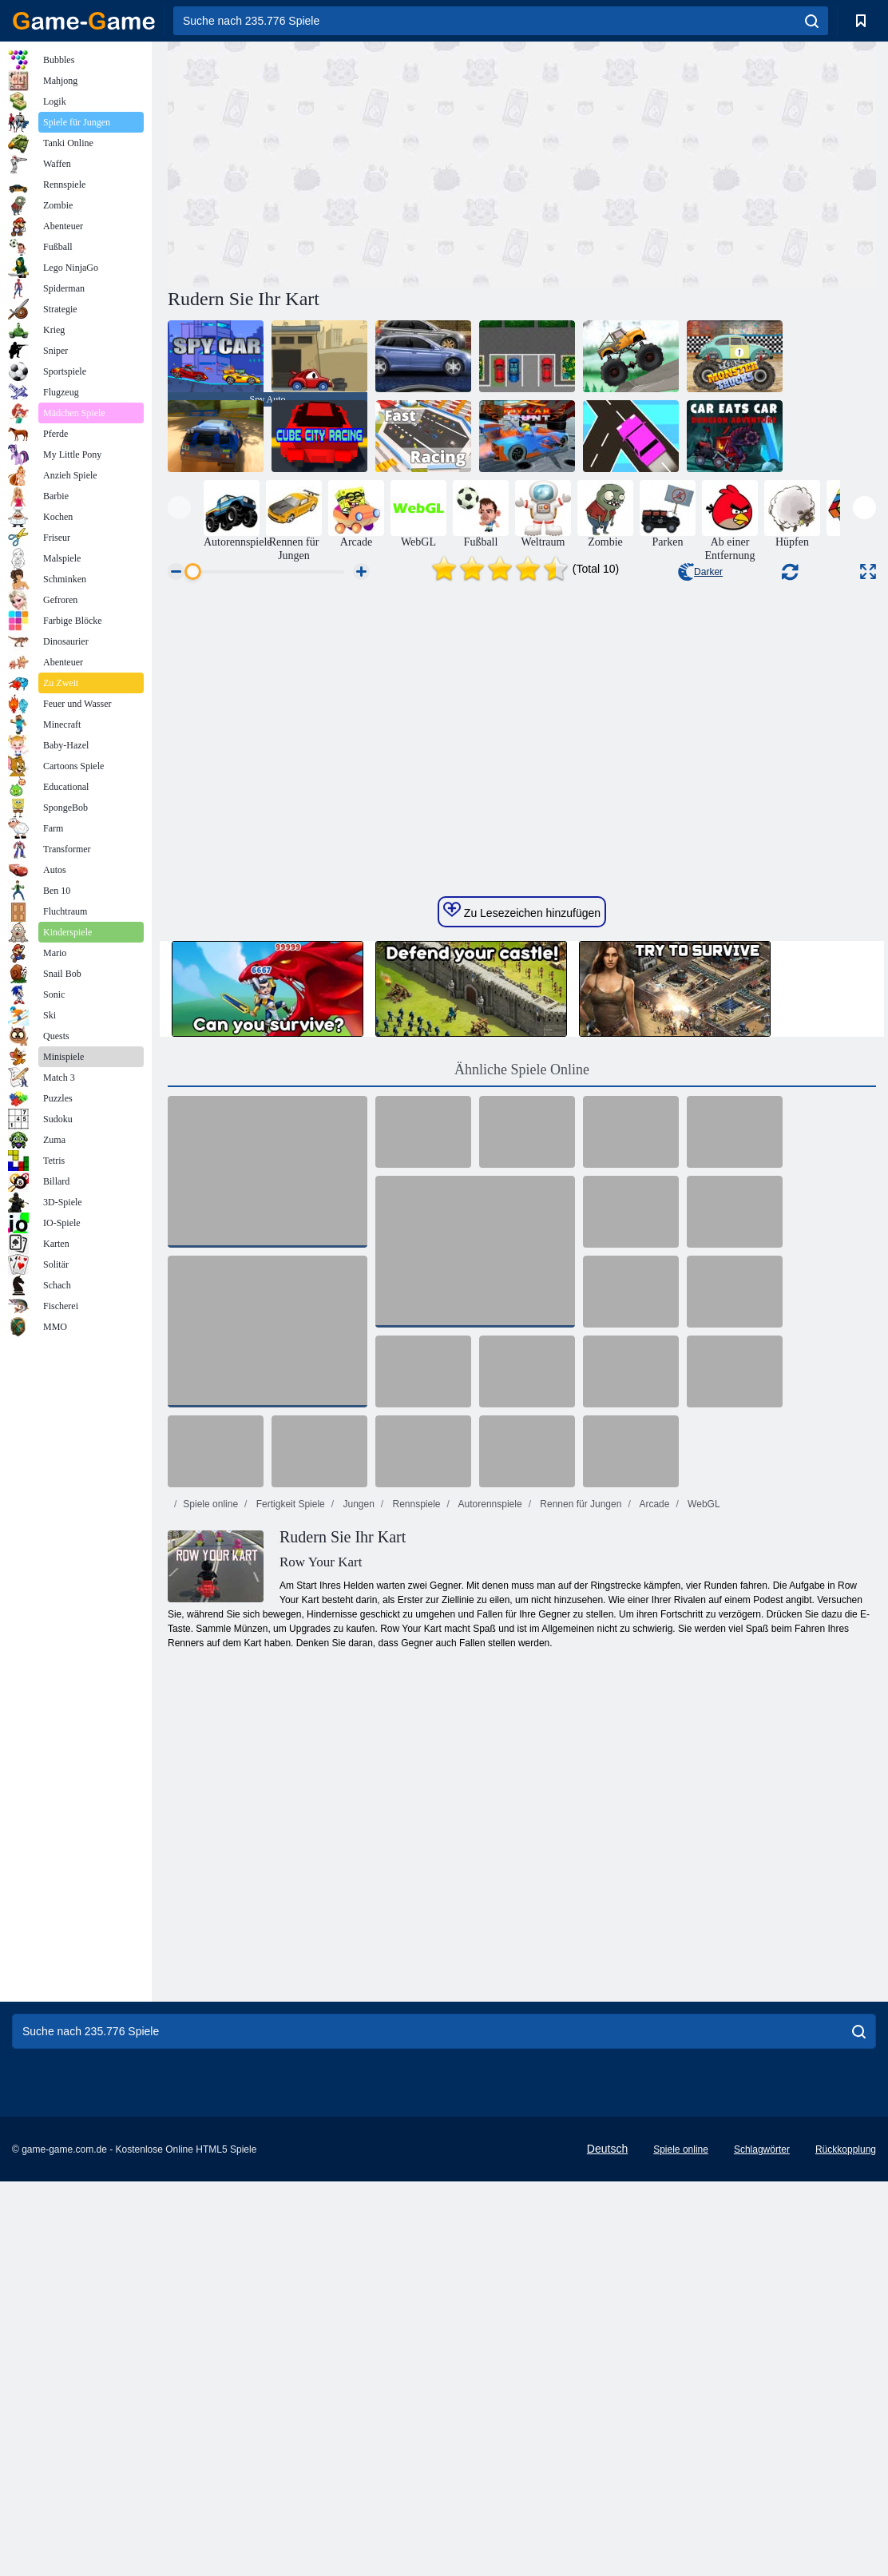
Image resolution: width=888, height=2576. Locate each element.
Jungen (357, 1802)
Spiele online (210, 1802)
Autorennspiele (489, 1802)
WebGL (702, 1802)
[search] (812, 21)
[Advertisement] (345, 162)
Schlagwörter (762, 2447)
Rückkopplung (845, 2447)
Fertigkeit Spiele (288, 1802)
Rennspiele (415, 1802)
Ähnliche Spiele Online (521, 1367)
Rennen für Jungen (579, 1802)
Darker (700, 572)
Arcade (653, 1802)
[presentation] (179, 507)
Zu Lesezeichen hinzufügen (522, 1208)
